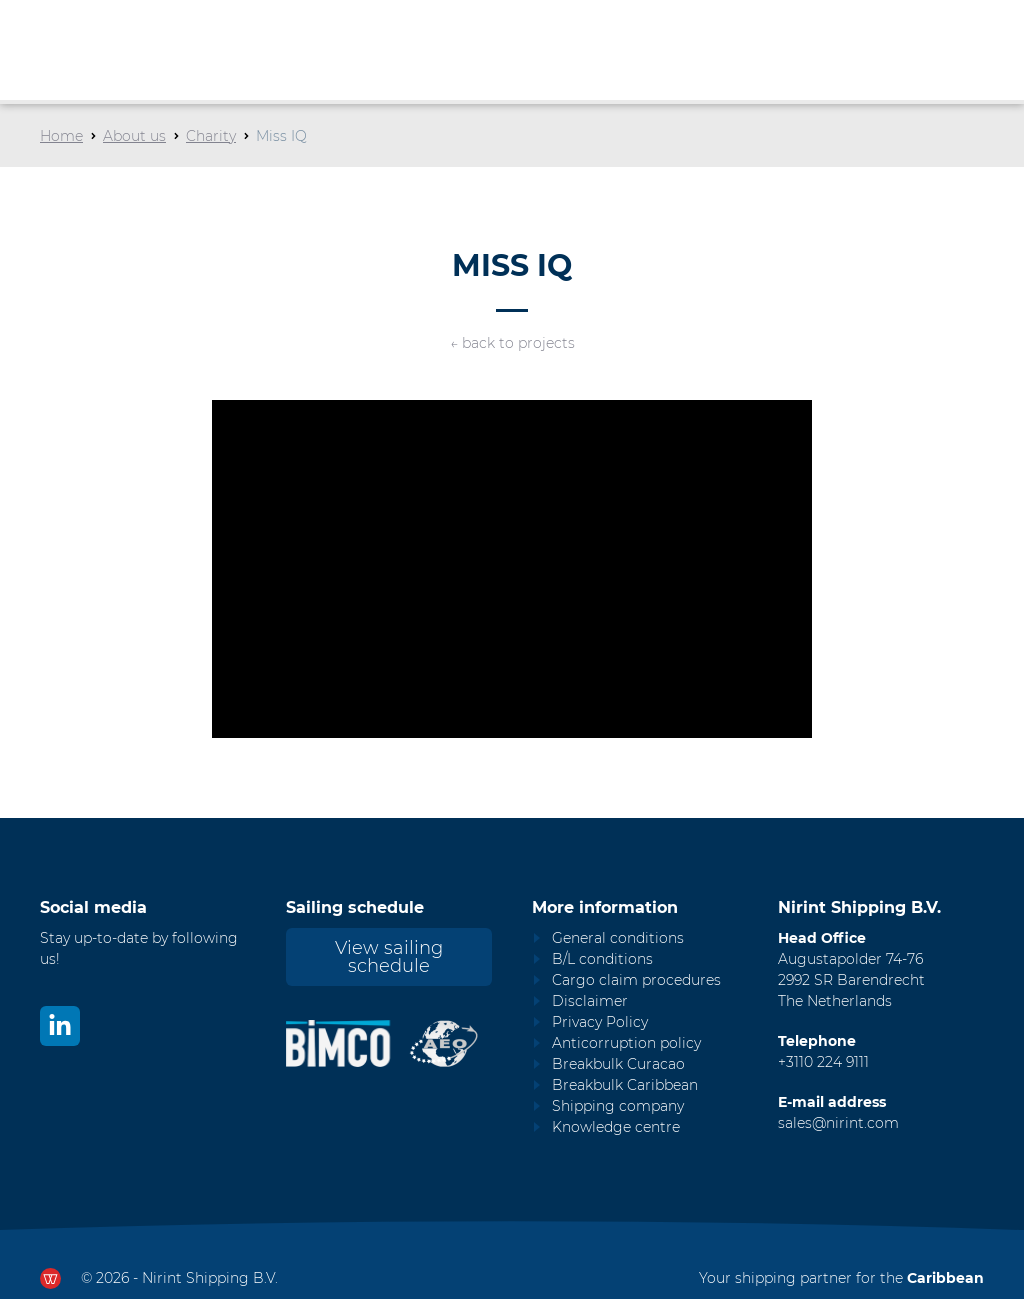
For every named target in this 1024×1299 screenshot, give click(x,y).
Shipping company (618, 1106)
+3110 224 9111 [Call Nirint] (823, 1062)
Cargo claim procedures (636, 980)
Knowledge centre (616, 1127)
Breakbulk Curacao (618, 1064)
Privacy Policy (600, 1022)
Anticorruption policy (626, 1043)
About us (134, 136)
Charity (211, 136)
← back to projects (512, 343)
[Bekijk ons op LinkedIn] (60, 1026)
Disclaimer (590, 1001)
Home (61, 136)
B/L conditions (602, 959)
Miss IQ (281, 136)
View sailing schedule (389, 957)
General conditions (618, 938)
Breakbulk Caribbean (625, 1085)
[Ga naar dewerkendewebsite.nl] (50, 1278)
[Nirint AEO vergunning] (444, 1043)
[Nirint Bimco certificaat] (347, 1043)
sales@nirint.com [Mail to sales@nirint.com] (838, 1123)
